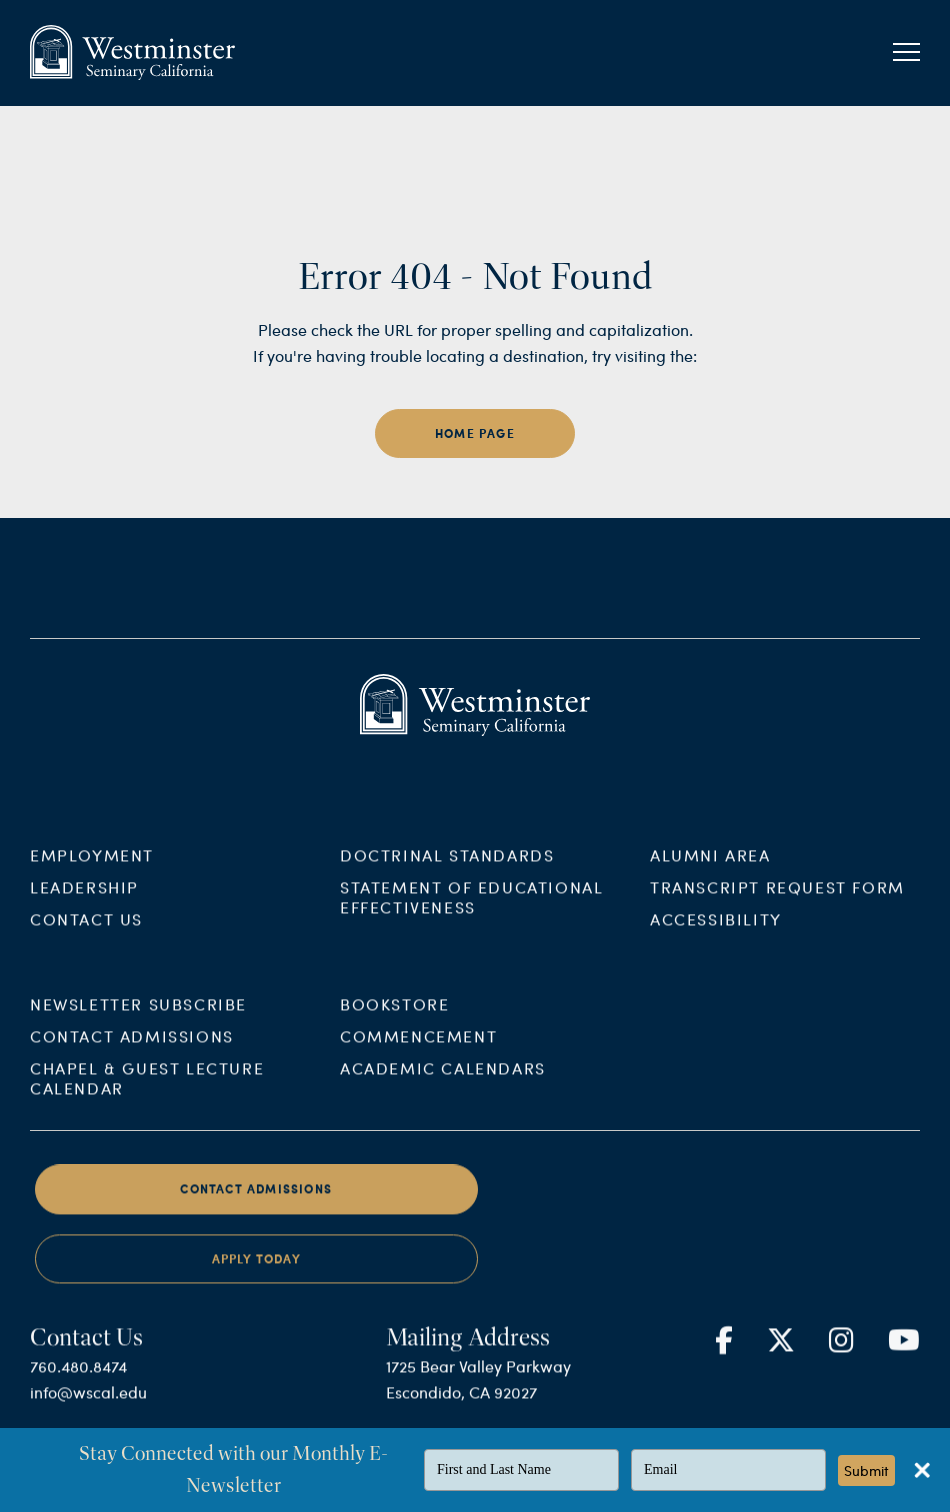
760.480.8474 (78, 1379)
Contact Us (86, 931)
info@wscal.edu (88, 1405)
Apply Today (256, 1272)
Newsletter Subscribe (138, 1017)
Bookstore (394, 1017)
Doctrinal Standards (447, 867)
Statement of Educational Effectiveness (471, 909)
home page (475, 433)
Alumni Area (710, 867)
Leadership (84, 899)
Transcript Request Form (777, 899)
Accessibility (716, 931)
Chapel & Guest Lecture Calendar (147, 1091)
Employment (92, 867)
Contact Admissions (132, 1049)
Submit (866, 1470)
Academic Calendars (443, 1081)
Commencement (418, 1049)
